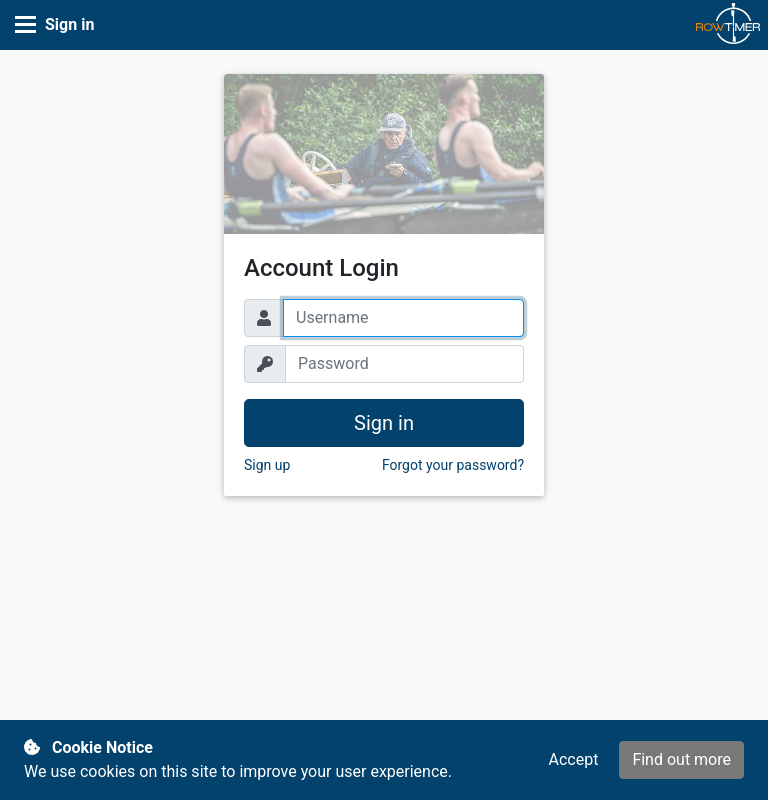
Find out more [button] (681, 759)
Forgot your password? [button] (453, 465)
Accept (573, 759)
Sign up (267, 465)
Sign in (384, 423)
